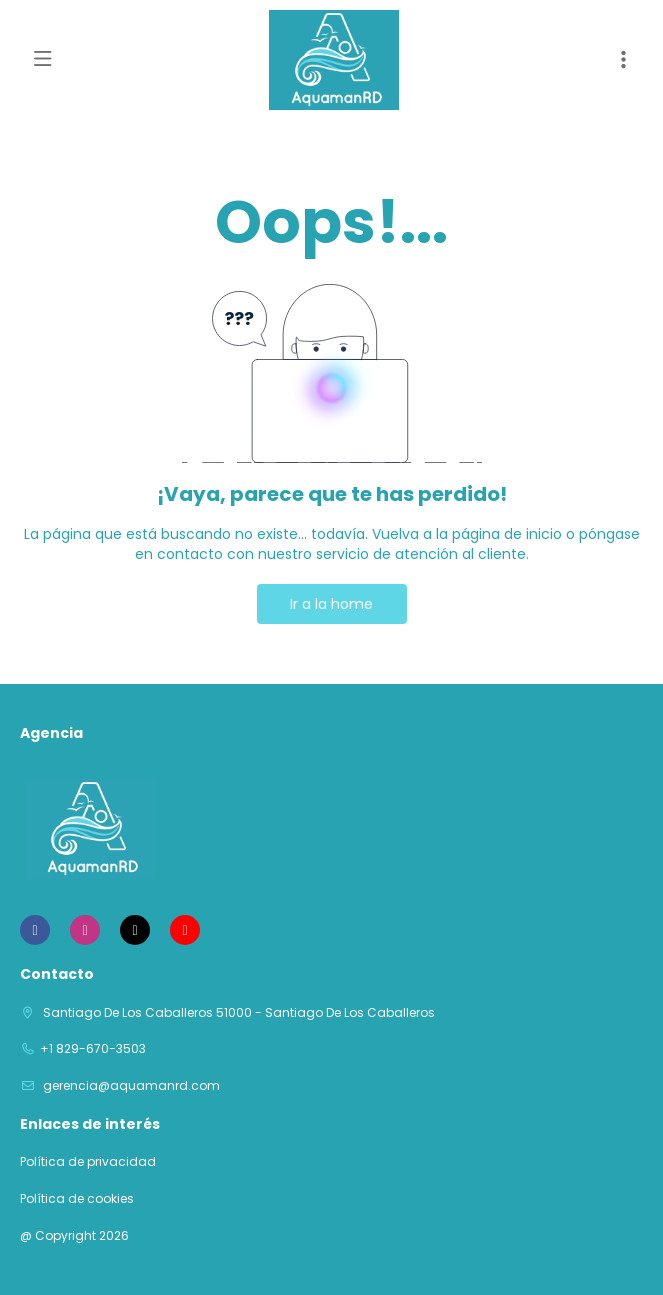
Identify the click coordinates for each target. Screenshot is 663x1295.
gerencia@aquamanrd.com (130, 1085)
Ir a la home (331, 604)
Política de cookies (77, 1199)
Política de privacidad (88, 1162)
